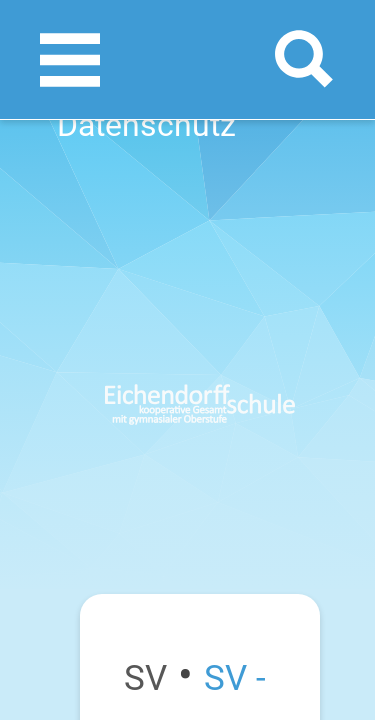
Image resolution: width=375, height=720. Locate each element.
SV (145, 678)
